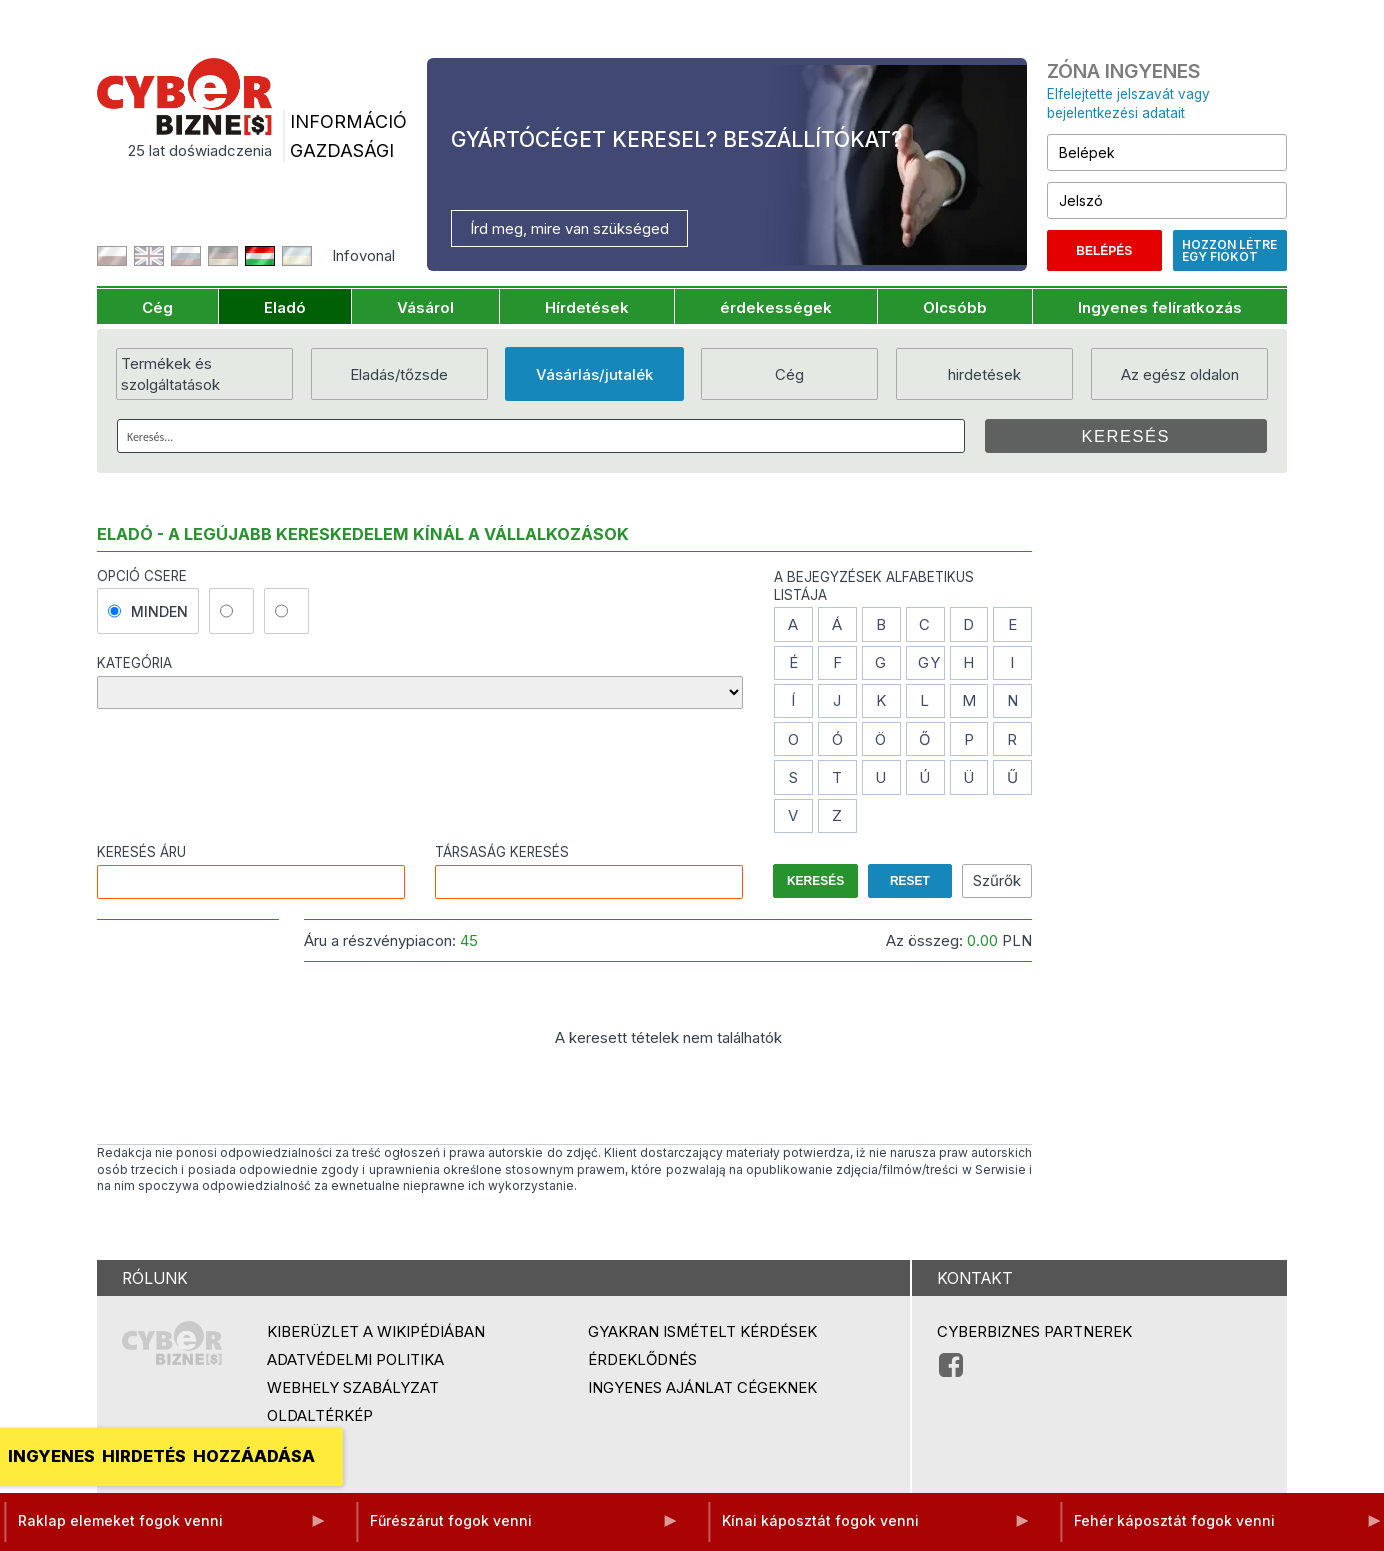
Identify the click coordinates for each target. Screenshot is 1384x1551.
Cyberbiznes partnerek (1034, 1331)
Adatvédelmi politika (355, 1359)
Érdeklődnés (642, 1359)
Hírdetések (587, 307)
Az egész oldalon (1180, 374)
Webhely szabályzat (353, 1387)
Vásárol (425, 307)
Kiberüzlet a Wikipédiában (376, 1331)
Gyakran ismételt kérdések (702, 1331)
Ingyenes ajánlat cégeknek (702, 1387)
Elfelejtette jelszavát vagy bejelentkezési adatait (1128, 103)
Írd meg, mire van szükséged (569, 228)
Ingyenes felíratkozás (1160, 307)
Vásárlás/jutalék (594, 374)
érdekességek (776, 307)
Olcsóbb (955, 307)
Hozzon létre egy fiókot (1229, 250)
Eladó (285, 307)
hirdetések (984, 374)
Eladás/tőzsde (399, 374)
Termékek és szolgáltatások (170, 374)
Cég (157, 307)
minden (148, 611)
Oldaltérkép (320, 1415)
